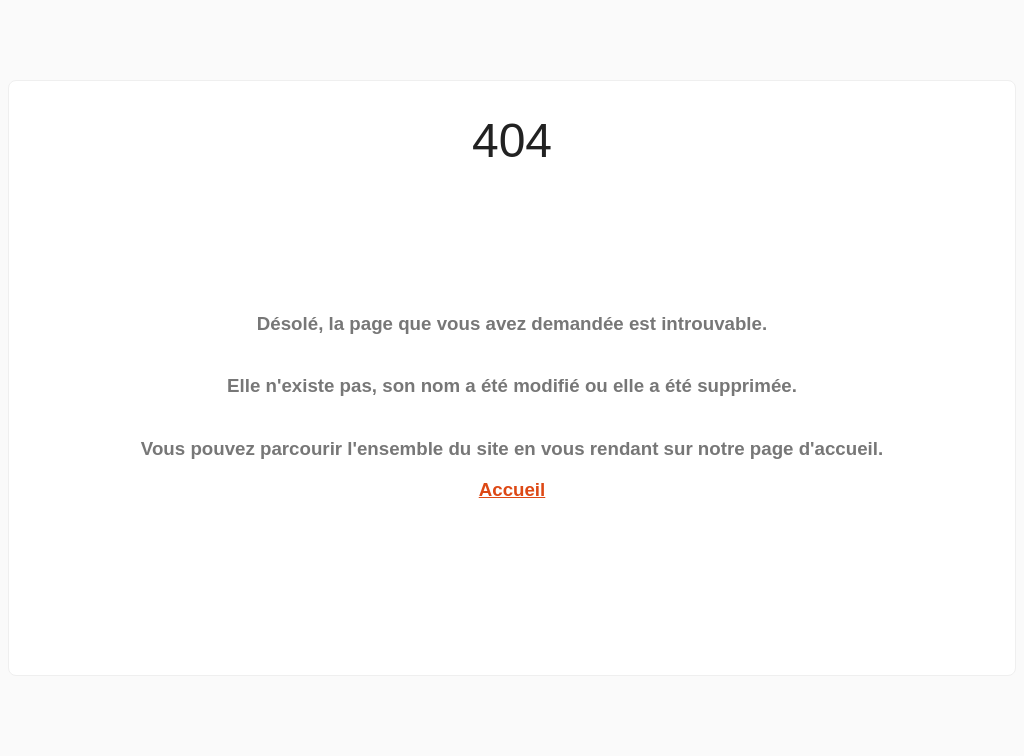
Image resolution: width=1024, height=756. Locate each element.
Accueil (512, 489)
